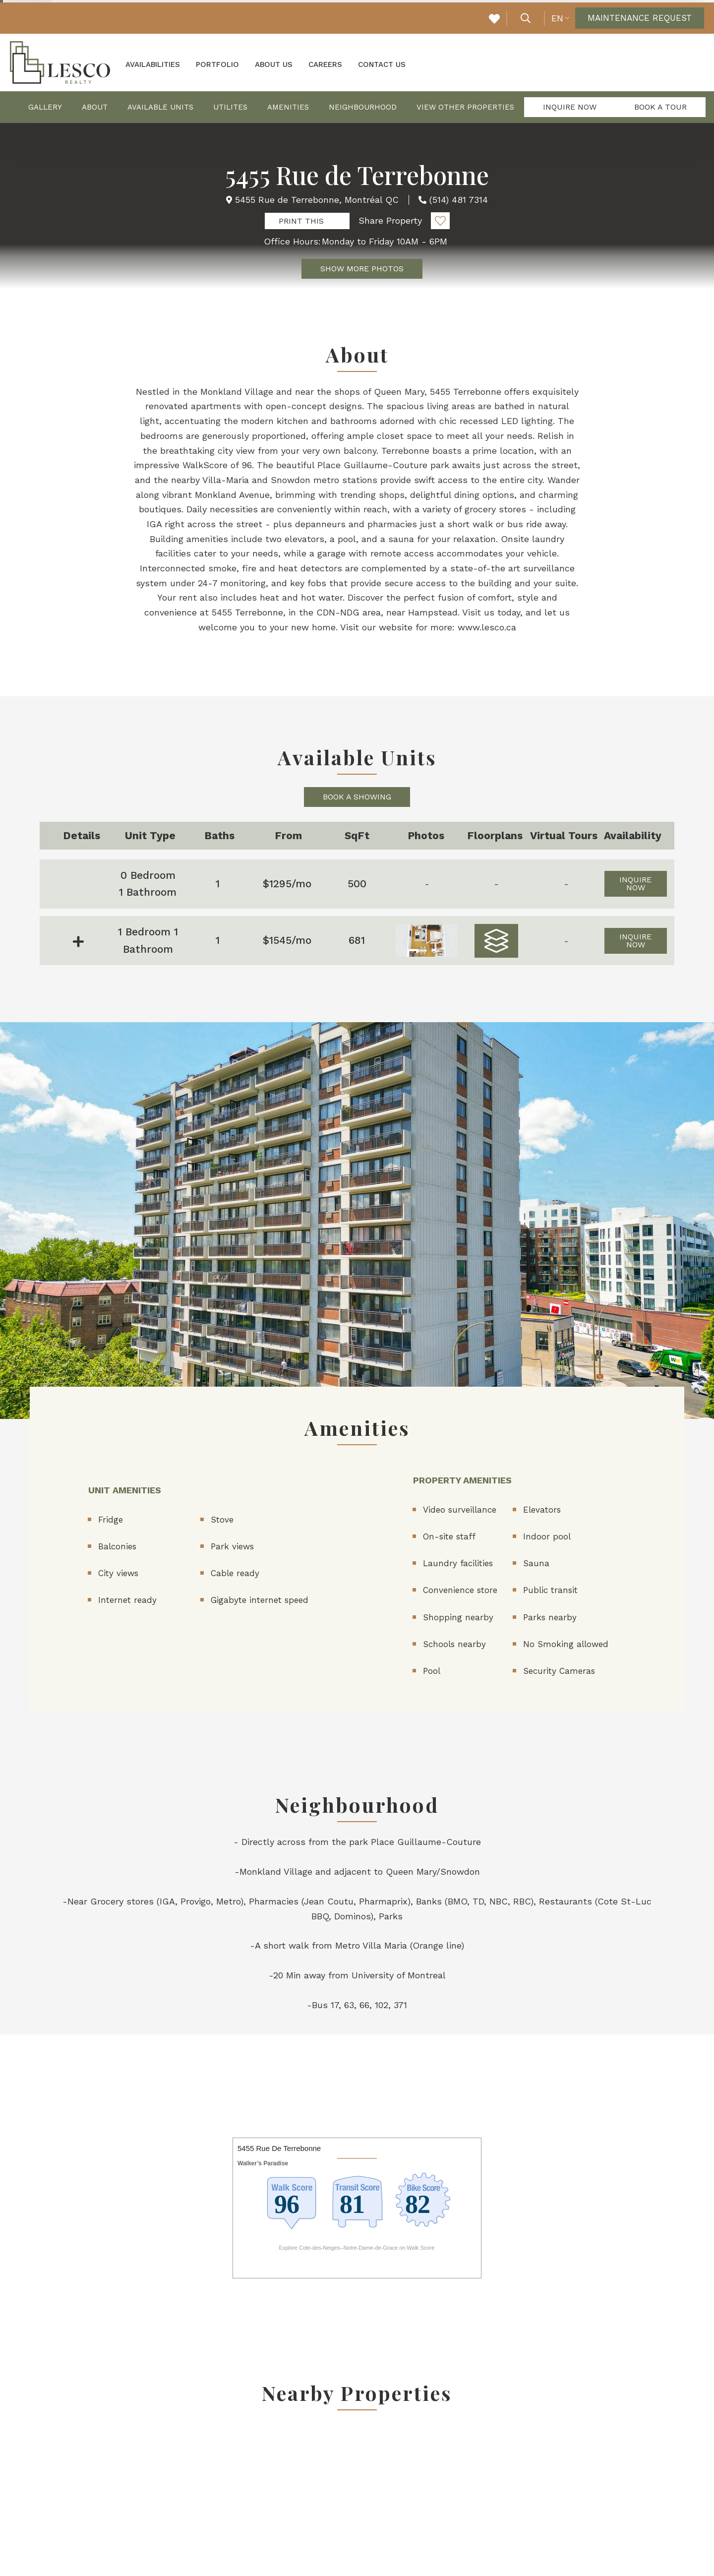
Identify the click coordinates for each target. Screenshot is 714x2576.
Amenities (288, 105)
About (95, 105)
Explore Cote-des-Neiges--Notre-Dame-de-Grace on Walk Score (357, 2246)
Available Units (160, 105)
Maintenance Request (636, 17)
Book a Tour (660, 105)
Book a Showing (357, 795)
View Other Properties (465, 105)
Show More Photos (362, 267)
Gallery (45, 105)
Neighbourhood (363, 105)
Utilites (230, 105)
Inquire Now (569, 105)
